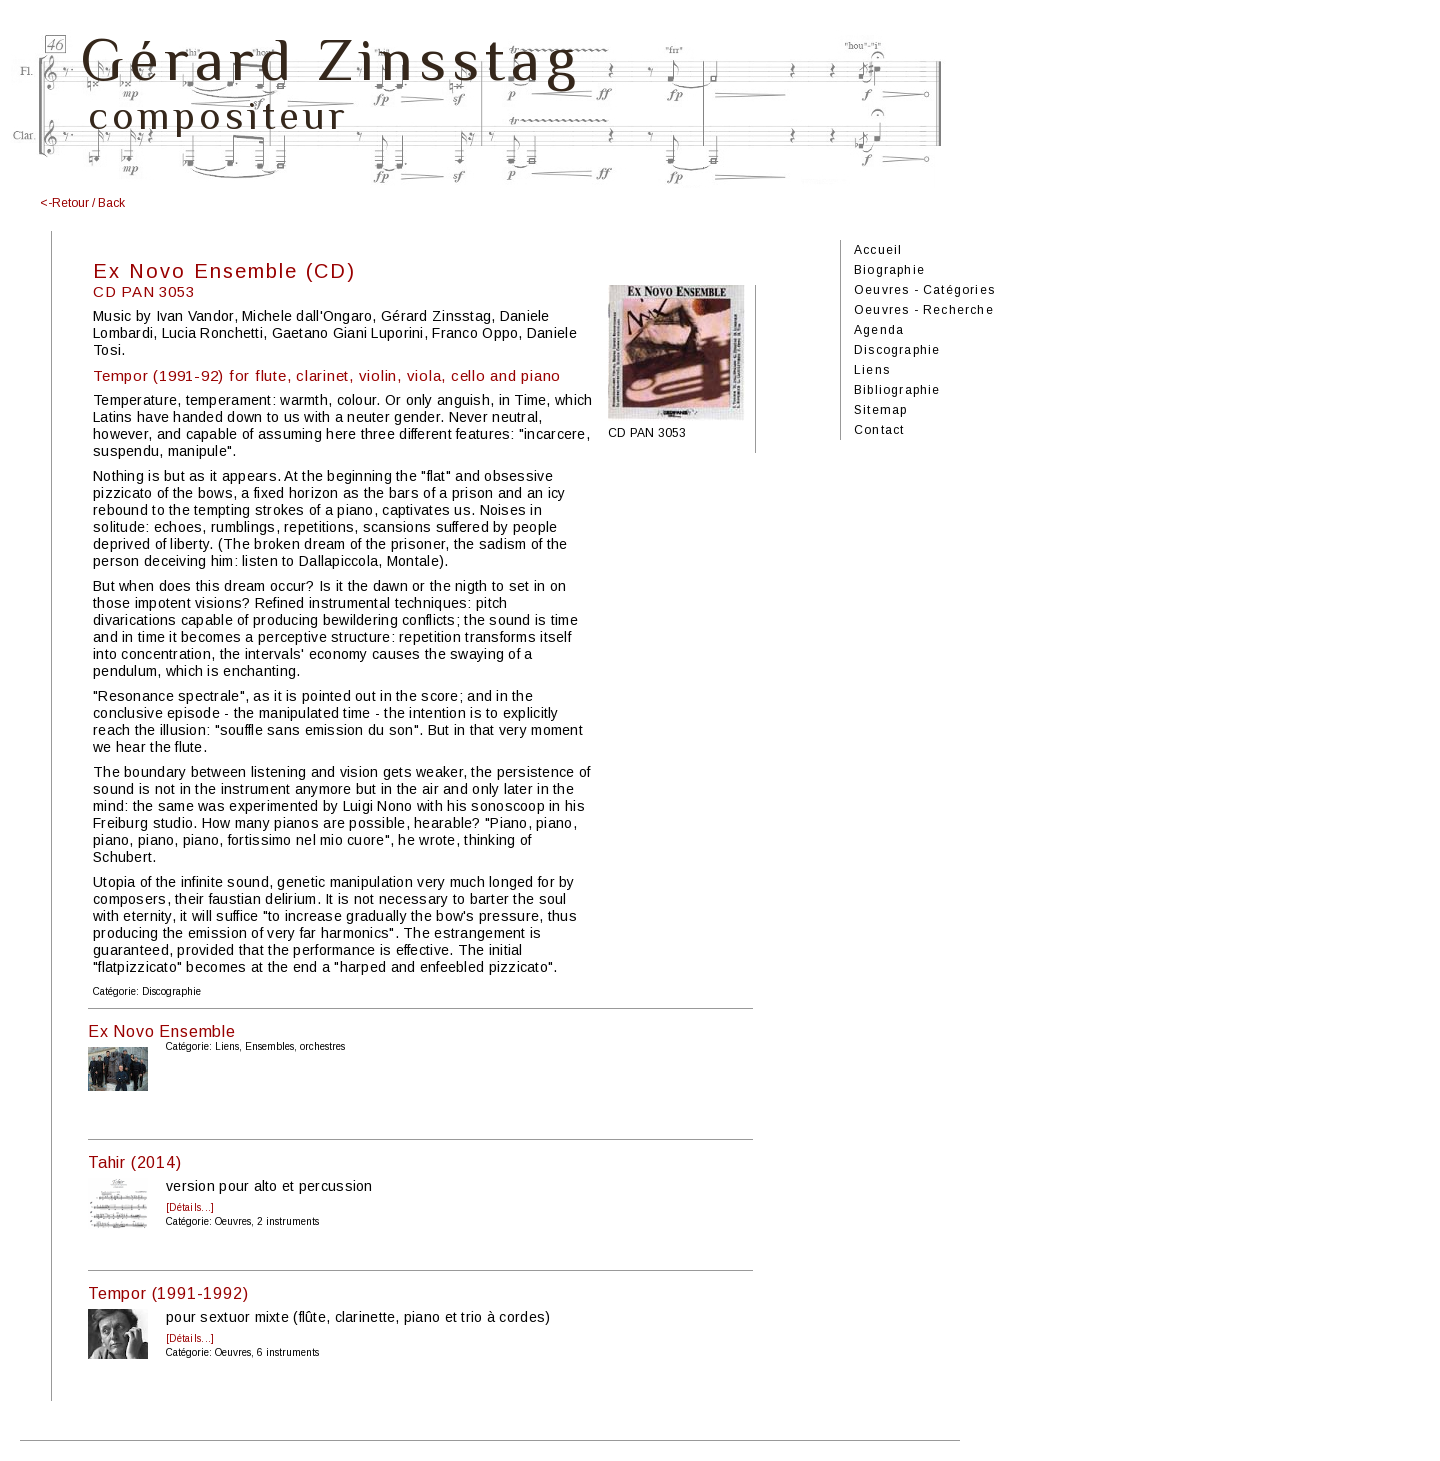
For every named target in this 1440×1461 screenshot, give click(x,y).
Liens (872, 370)
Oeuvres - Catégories (924, 290)
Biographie (889, 270)
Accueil (878, 250)
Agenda (879, 330)
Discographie (897, 350)
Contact (879, 430)
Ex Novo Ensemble (162, 1031)
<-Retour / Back (82, 203)
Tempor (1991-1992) (168, 1293)
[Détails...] (190, 1207)
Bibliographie (897, 390)
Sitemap (880, 410)
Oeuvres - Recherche (924, 310)
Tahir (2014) (135, 1162)
